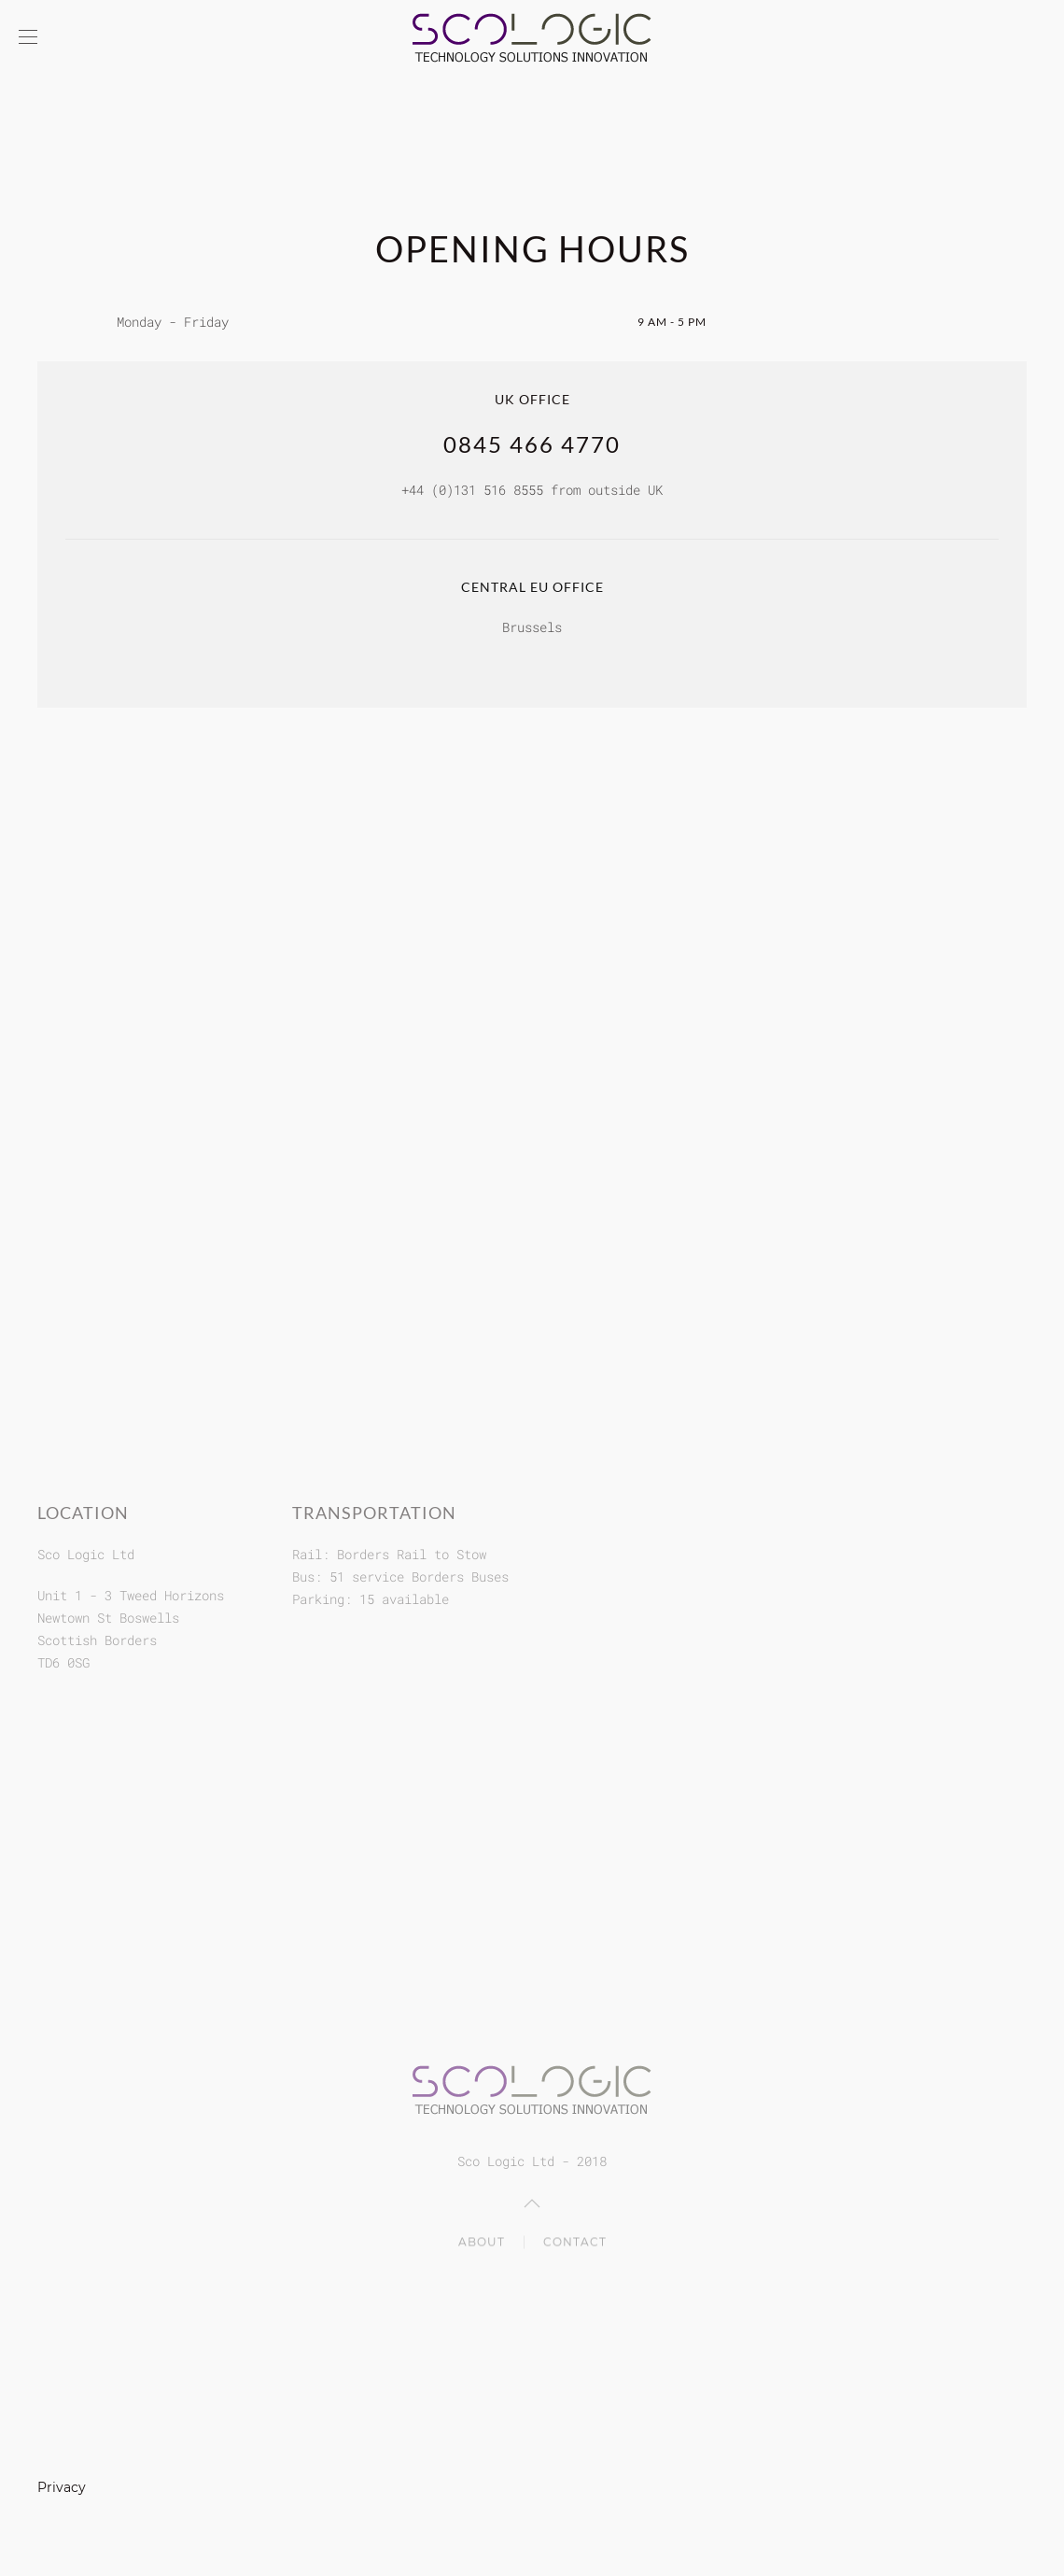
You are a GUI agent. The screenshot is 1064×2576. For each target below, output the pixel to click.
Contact (575, 2243)
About (481, 2243)
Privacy (61, 2487)
